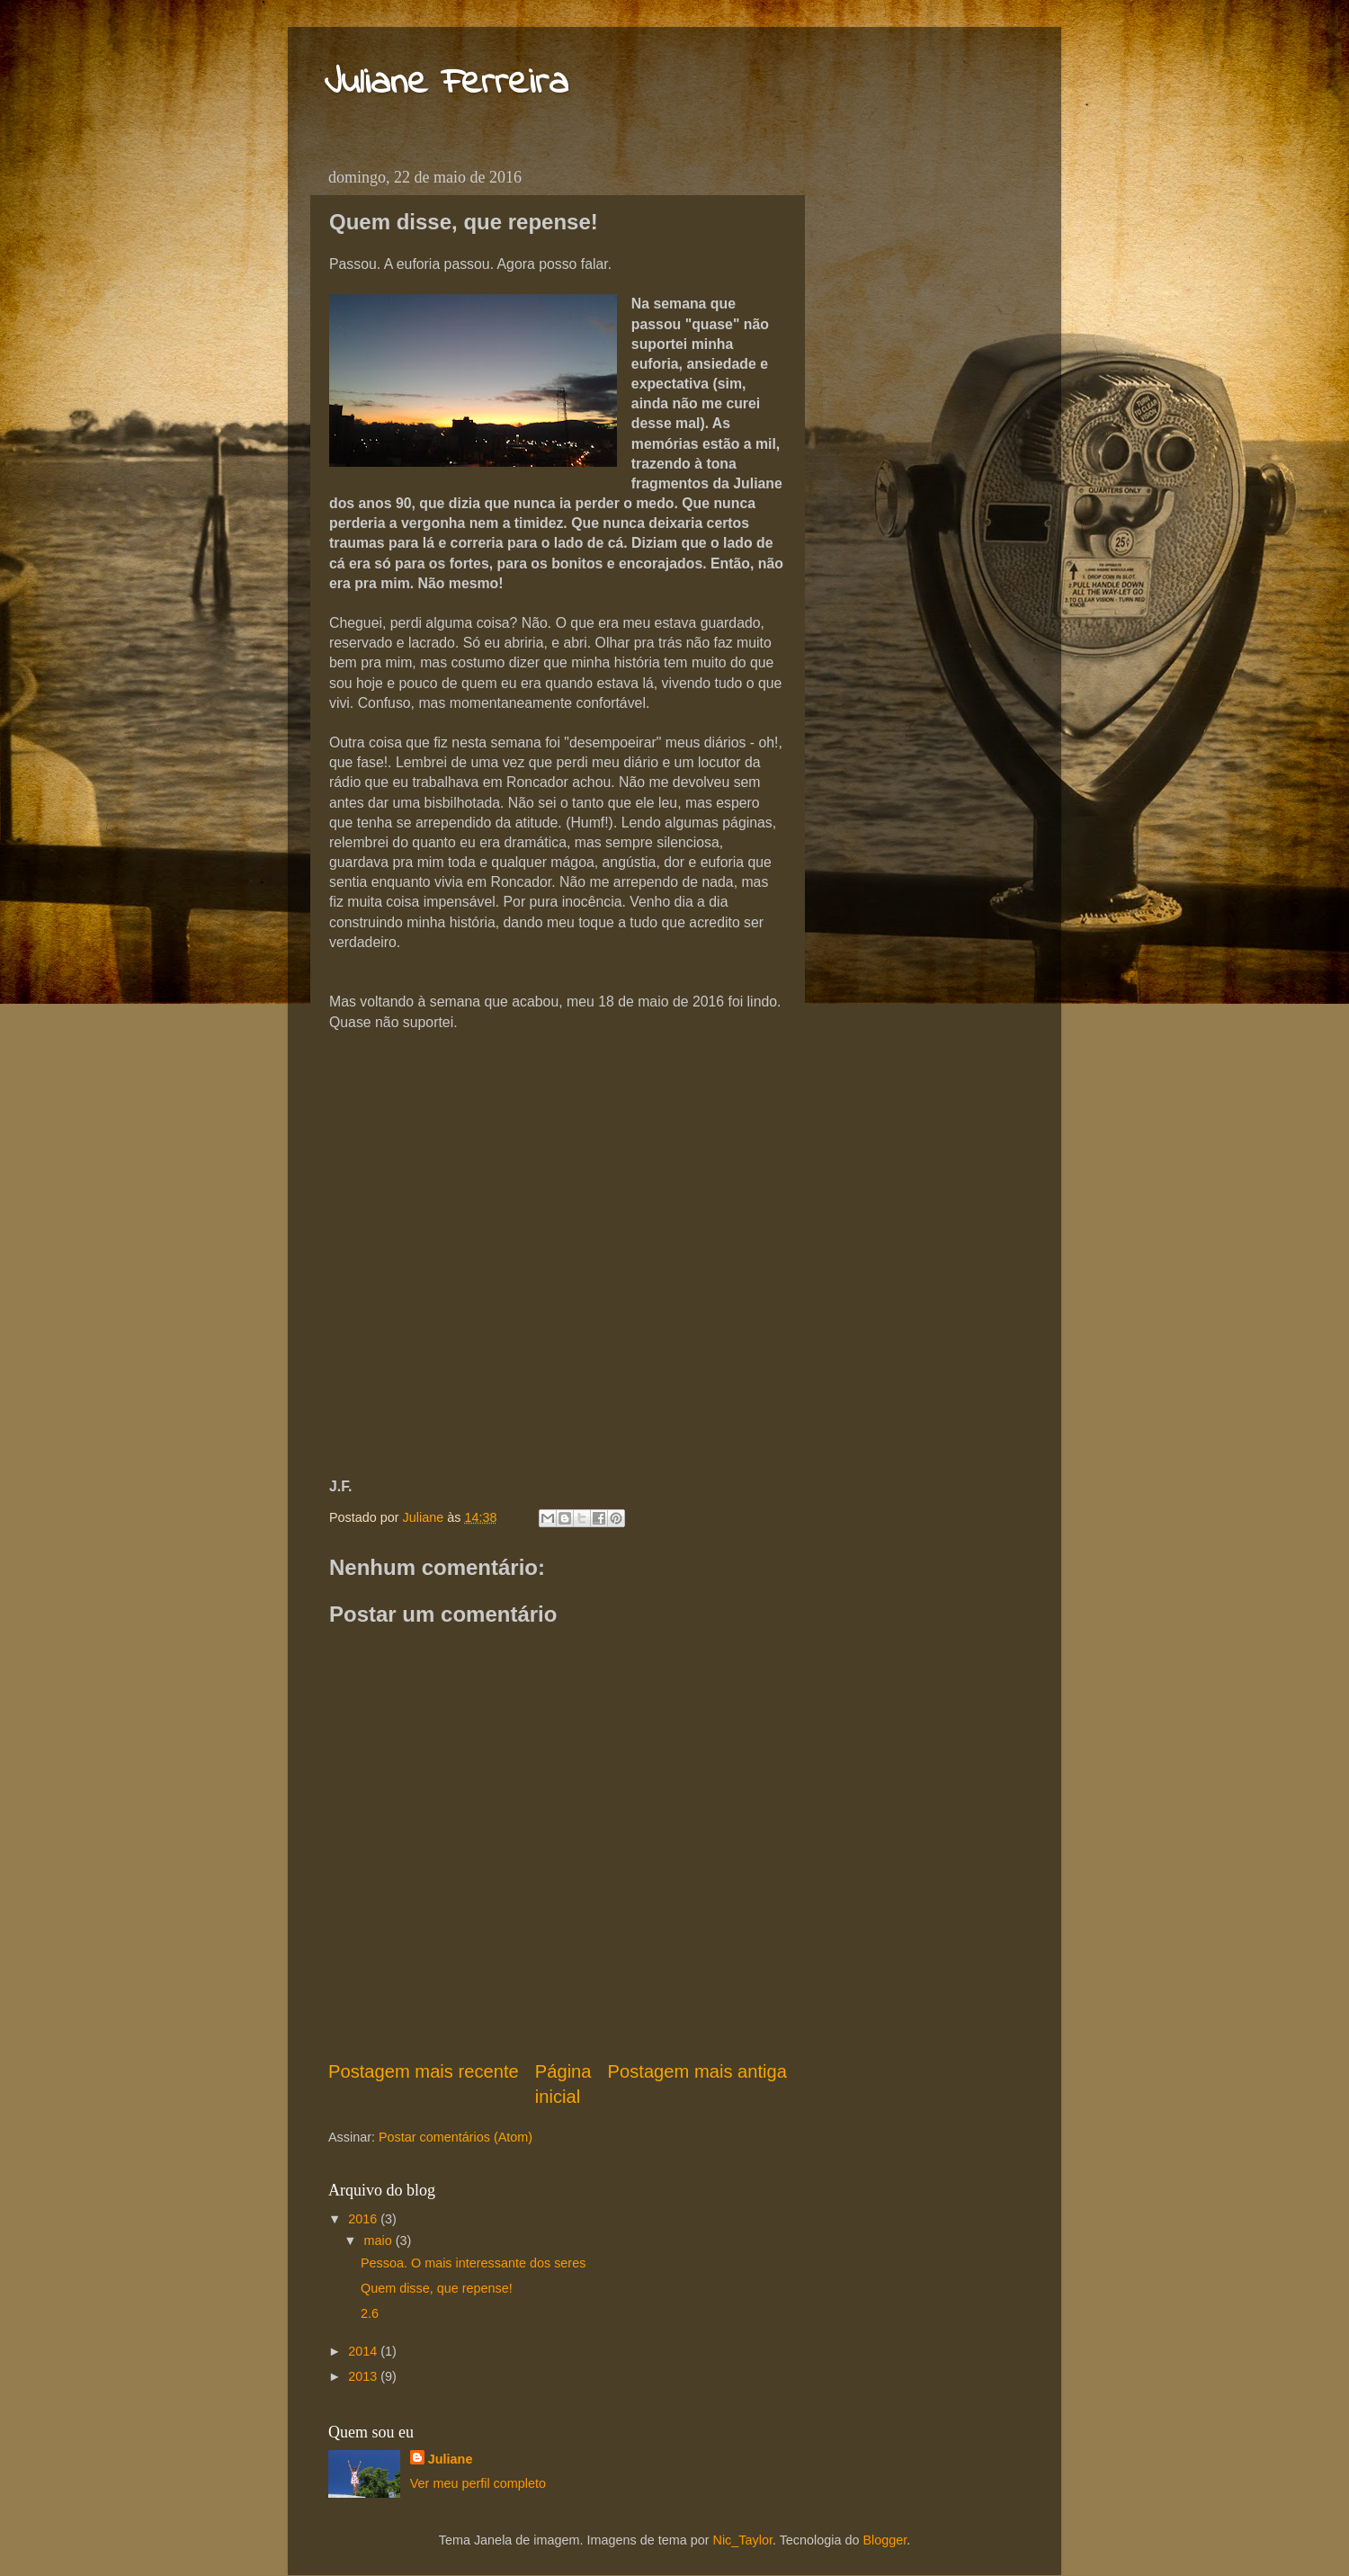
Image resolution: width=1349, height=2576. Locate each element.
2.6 (370, 2313)
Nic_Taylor (743, 2540)
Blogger (884, 2540)
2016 (364, 2219)
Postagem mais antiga (697, 2071)
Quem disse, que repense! (437, 2288)
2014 (364, 2351)
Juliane (450, 2459)
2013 (364, 2376)
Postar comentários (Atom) (455, 2137)
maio (380, 2240)
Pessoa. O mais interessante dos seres (473, 2263)
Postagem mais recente (423, 2071)
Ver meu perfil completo (478, 2483)
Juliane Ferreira (446, 84)
